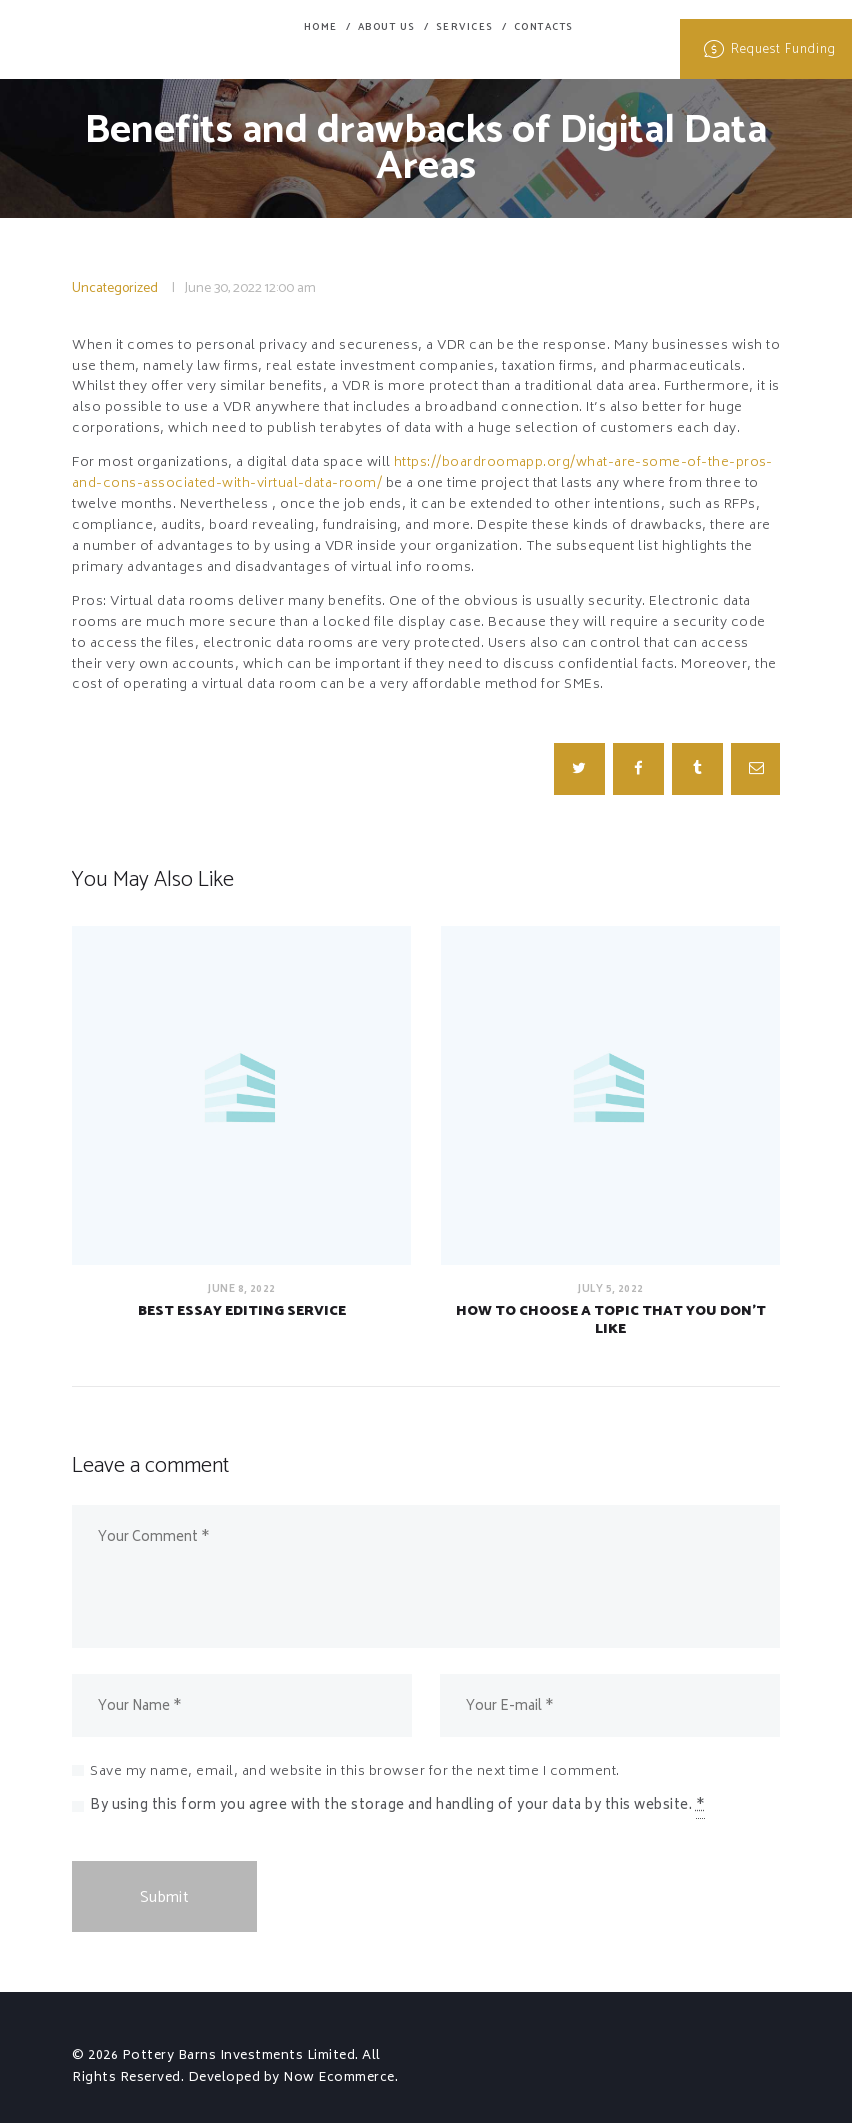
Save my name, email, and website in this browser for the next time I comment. (355, 1772)
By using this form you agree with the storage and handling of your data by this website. (397, 1807)
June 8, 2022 (241, 1289)
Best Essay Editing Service (242, 1312)
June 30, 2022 (223, 288)
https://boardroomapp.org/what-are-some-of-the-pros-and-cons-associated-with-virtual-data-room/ (423, 474)
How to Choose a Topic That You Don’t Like (610, 1321)
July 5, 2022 (610, 1289)
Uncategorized (115, 288)
